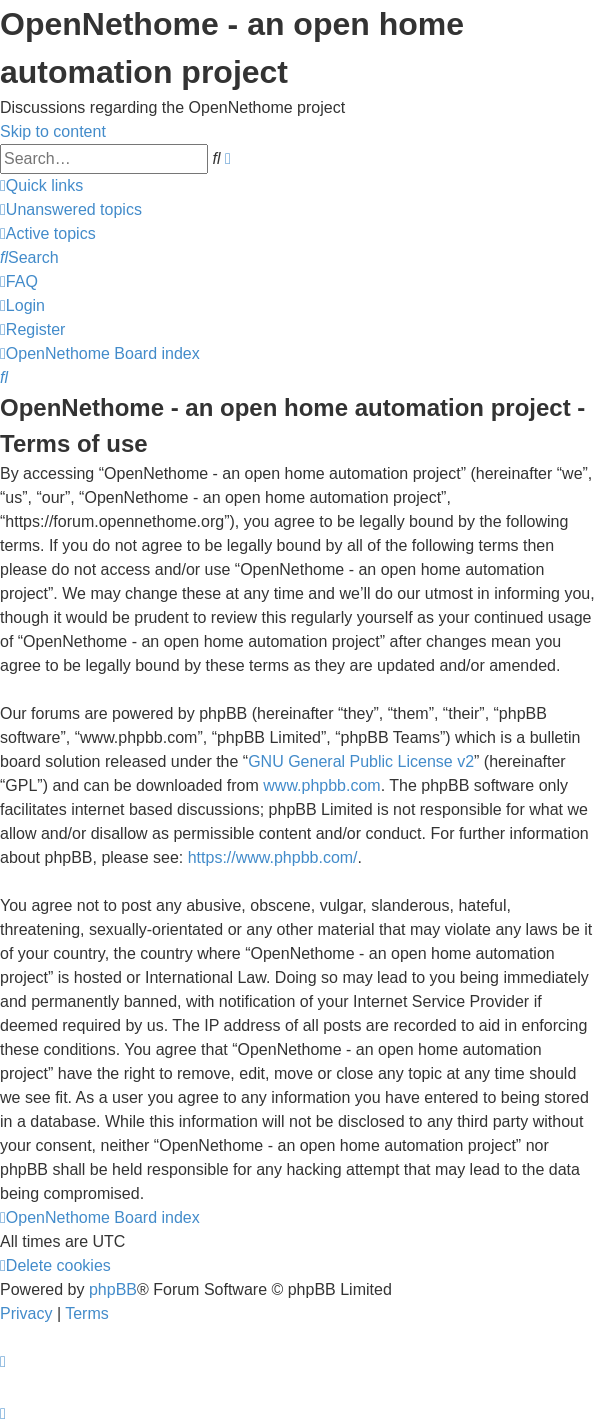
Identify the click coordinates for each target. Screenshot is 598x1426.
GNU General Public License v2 (361, 761)
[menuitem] (71, 209)
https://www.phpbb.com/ (273, 857)
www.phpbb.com (321, 785)
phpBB (113, 1289)
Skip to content (53, 131)
